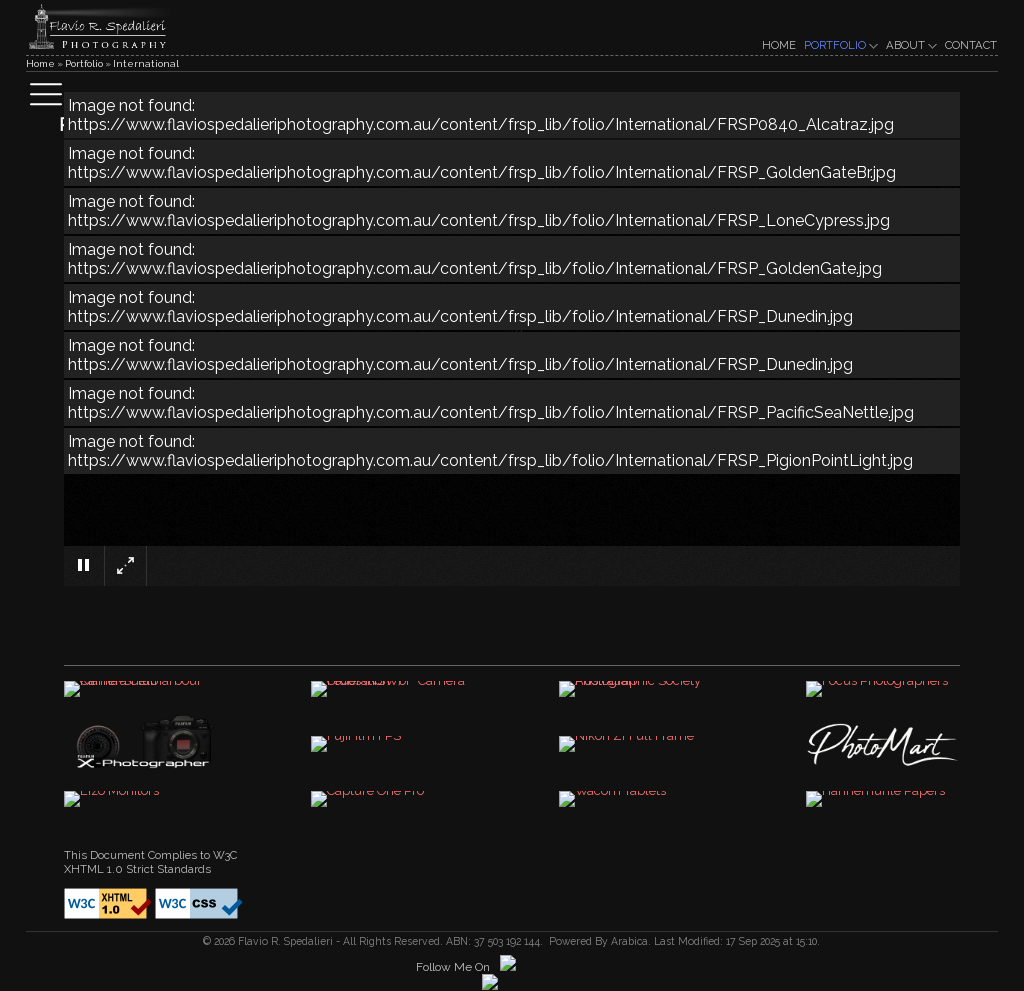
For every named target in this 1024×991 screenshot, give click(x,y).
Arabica (629, 941)
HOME (779, 45)
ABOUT (911, 45)
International (146, 63)
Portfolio (84, 63)
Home (40, 63)
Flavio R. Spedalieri (284, 941)
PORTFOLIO (841, 45)
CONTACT (971, 45)
